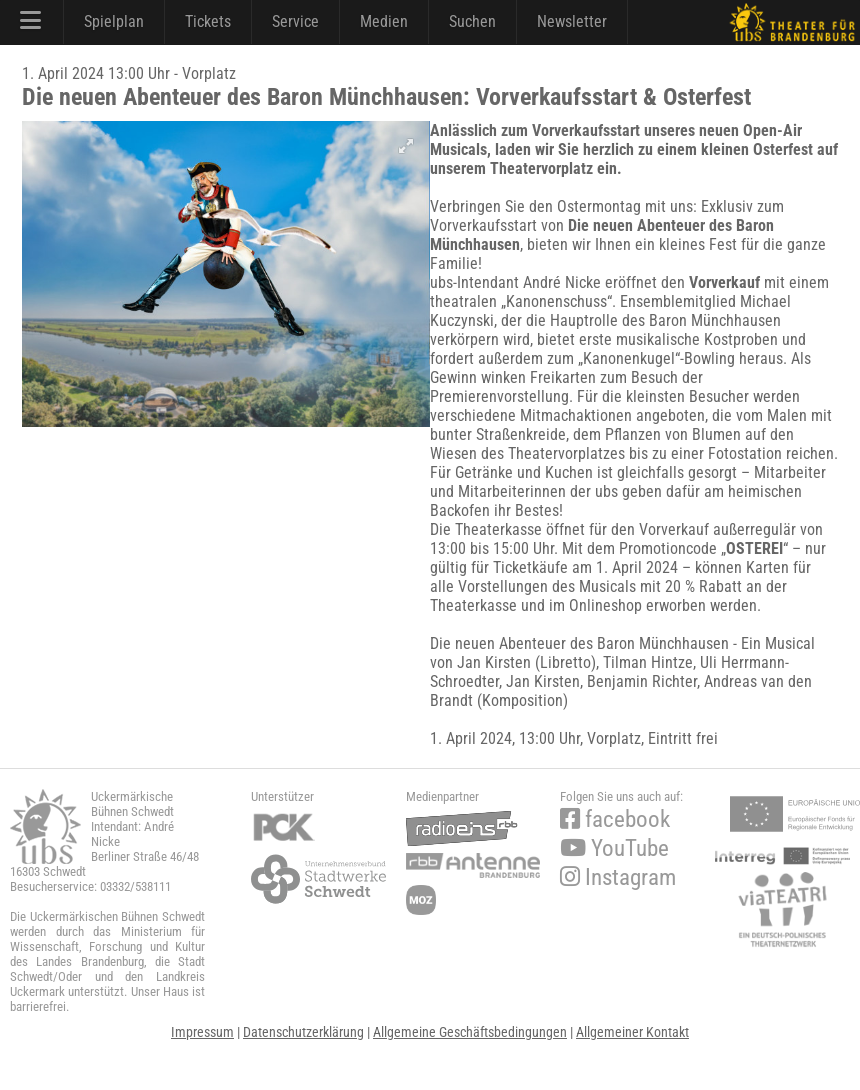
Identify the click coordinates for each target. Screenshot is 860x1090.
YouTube (614, 848)
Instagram (618, 877)
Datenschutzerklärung (303, 1032)
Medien (384, 21)
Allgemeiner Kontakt (632, 1032)
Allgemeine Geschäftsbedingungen (470, 1032)
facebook (615, 819)
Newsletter (572, 21)
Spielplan (114, 21)
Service (295, 21)
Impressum (202, 1032)
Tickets (208, 21)
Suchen (472, 21)
